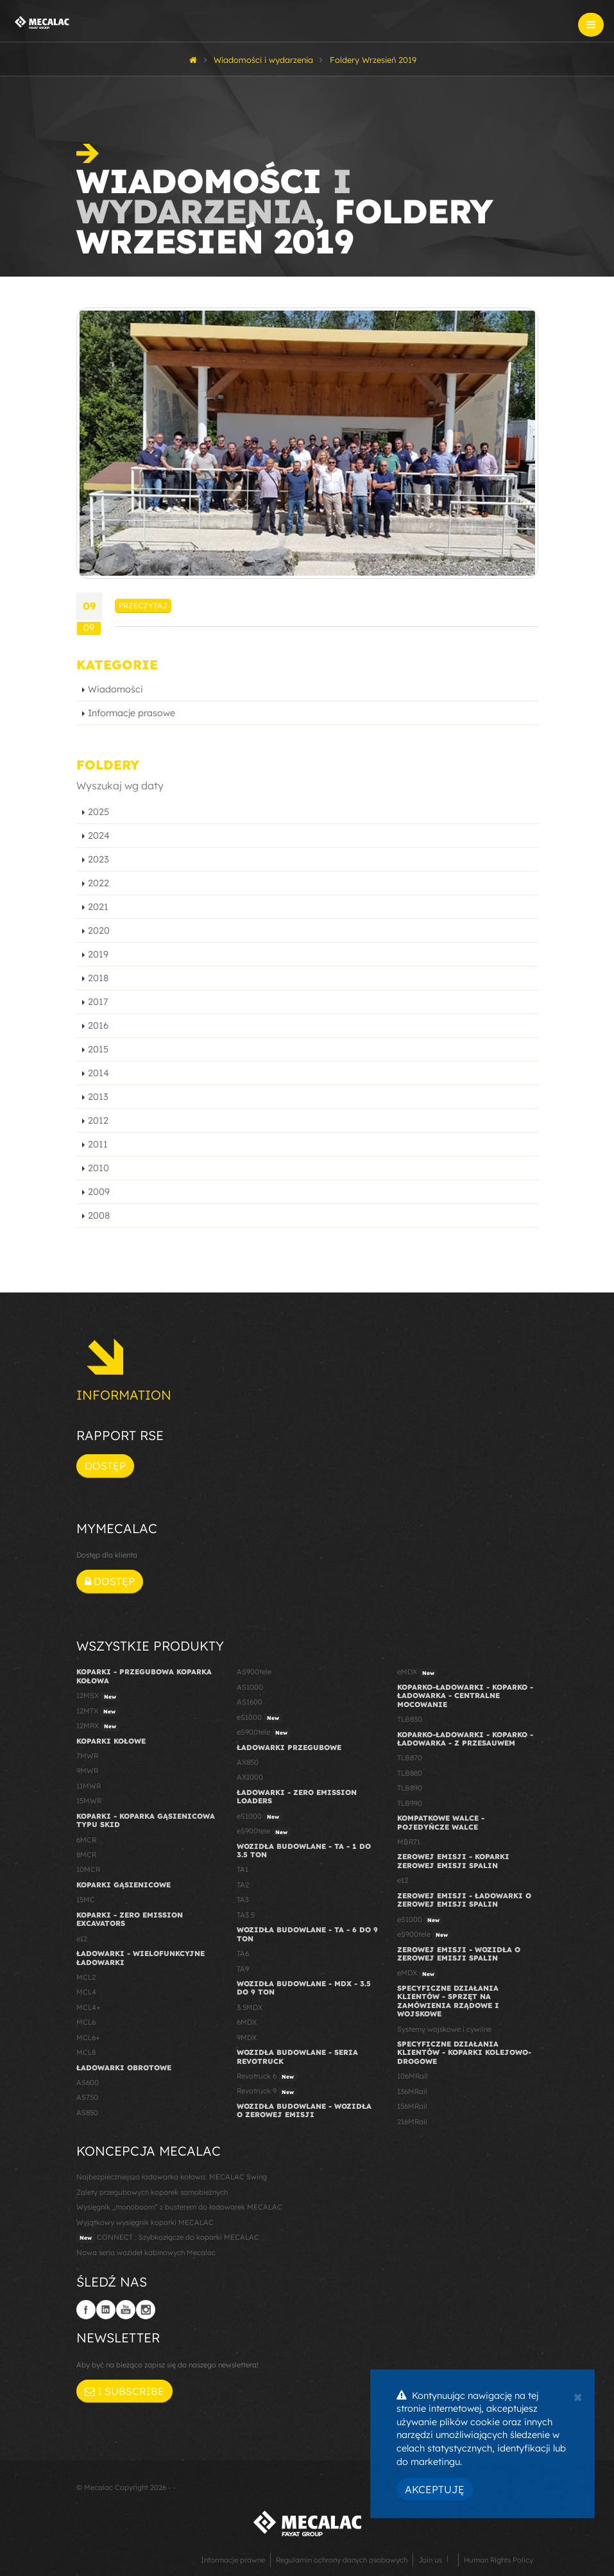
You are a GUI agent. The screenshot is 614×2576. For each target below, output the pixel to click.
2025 (98, 812)
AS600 (87, 2082)
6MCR (86, 1839)
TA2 (243, 1884)
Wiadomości (115, 689)
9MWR (87, 1770)
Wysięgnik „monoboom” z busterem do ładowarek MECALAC (179, 2206)
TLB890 (409, 1787)
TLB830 (409, 1719)
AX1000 (250, 1777)
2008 (99, 1215)
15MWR (88, 1800)
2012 (98, 1120)
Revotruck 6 (267, 2077)
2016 (98, 1025)
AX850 (248, 1762)
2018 (98, 978)
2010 (98, 1168)
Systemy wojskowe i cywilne (444, 2029)
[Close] (578, 2395)
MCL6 (86, 2022)
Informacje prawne (233, 2559)
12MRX (97, 1726)
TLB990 (409, 1803)
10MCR (88, 1869)
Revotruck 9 (267, 2091)
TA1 (242, 1869)
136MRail (412, 2091)
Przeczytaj (143, 605)
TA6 (243, 1953)
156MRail (412, 2106)
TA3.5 (246, 1915)
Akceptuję (435, 2489)
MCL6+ (88, 2037)
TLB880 (409, 1773)
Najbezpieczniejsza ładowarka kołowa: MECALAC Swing (171, 2176)
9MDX (247, 2037)
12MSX (97, 1696)
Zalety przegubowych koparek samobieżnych (152, 2192)
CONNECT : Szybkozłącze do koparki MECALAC (167, 2238)
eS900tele (264, 1733)
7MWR (87, 1755)
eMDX (417, 1672)
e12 (81, 1938)
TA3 (243, 1899)
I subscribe (124, 2391)
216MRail (412, 2121)
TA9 (243, 1968)
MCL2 (86, 1977)
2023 (98, 859)
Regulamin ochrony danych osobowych (341, 2559)
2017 (98, 1002)
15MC (85, 1899)
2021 (98, 907)
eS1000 (259, 1718)
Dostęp (105, 1465)
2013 (98, 1097)
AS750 (87, 2097)
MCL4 (86, 1992)
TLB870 (409, 1757)
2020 (99, 930)
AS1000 (250, 1687)
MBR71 (408, 1841)
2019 (98, 954)
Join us (430, 2559)
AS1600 (249, 1701)
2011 (98, 1144)
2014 (98, 1073)
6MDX (247, 2022)
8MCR (86, 1854)
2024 (99, 835)
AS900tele (254, 1671)
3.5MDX (249, 2007)
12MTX (97, 1711)
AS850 (87, 2112)
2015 (98, 1049)
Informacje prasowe (131, 713)
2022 (98, 883)
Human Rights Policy (498, 2559)
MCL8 (86, 2052)
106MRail (412, 2076)
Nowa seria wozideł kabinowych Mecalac (146, 2252)
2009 (99, 1192)
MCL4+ (88, 2007)
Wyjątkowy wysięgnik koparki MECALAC (145, 2222)
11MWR (88, 1786)
